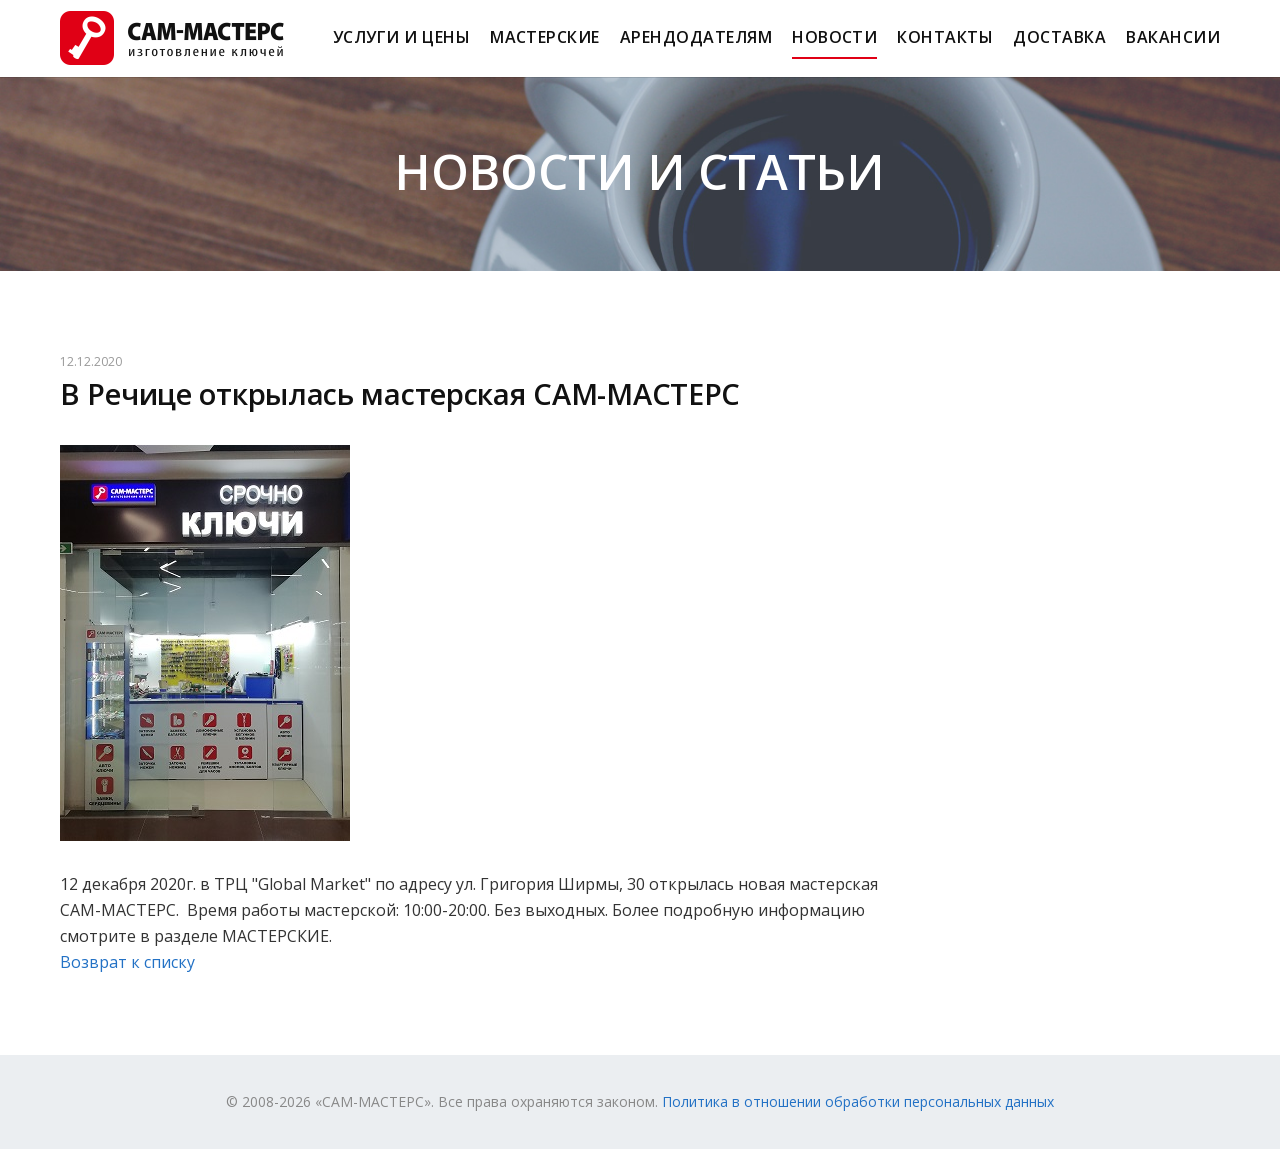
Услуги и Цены (401, 46)
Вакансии (1173, 46)
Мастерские (545, 46)
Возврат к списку (127, 979)
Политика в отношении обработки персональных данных (858, 1118)
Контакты (945, 46)
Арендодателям (696, 46)
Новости (834, 46)
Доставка (1059, 46)
